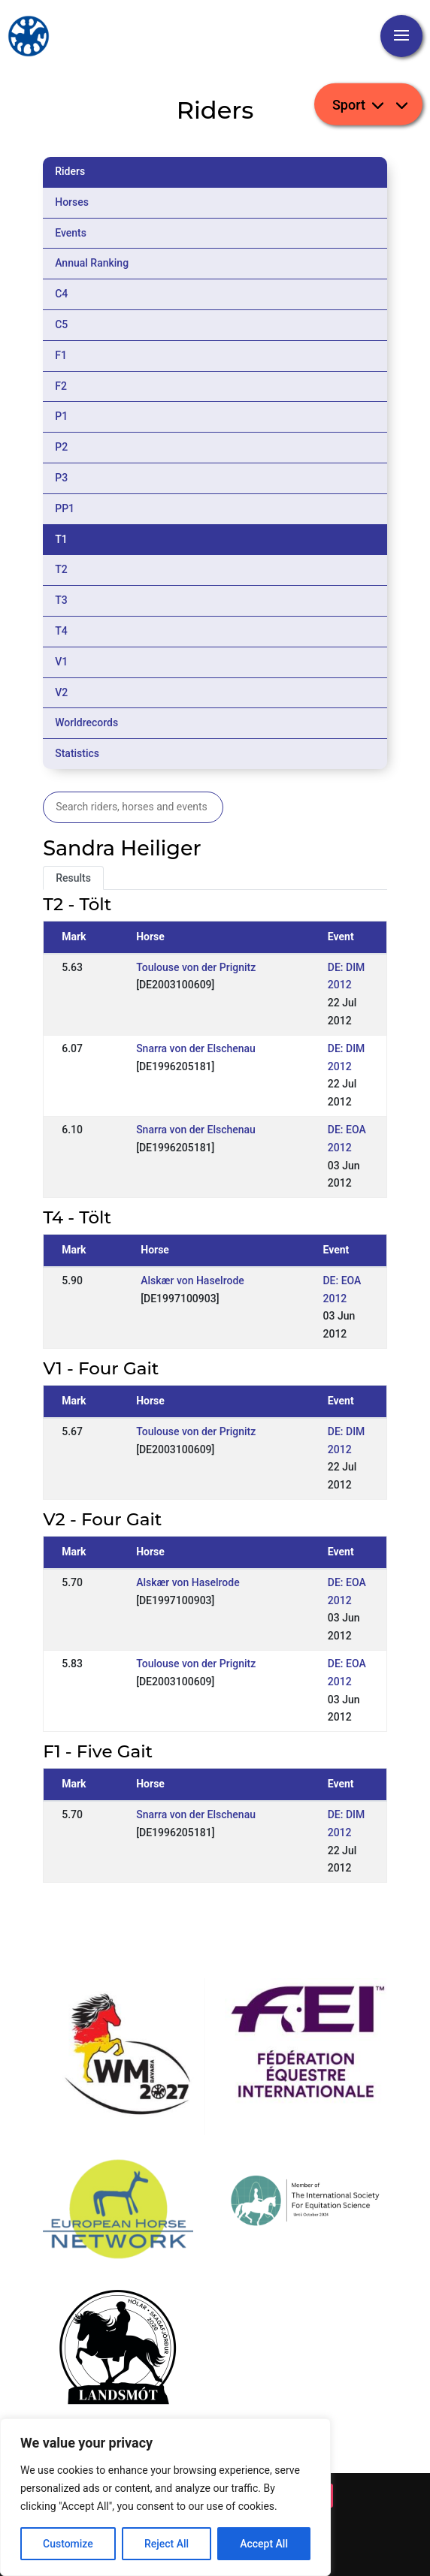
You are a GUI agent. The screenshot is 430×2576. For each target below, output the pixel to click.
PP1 (64, 508)
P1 (61, 416)
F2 (61, 386)
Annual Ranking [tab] (92, 263)
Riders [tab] (70, 171)
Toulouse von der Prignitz (196, 967)
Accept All (264, 2544)
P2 (61, 447)
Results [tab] (73, 878)
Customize (68, 2544)
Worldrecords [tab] (86, 722)
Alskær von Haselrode (192, 1280)
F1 (61, 355)
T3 (61, 600)
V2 (61, 692)
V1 (61, 662)
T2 (61, 569)
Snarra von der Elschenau (196, 1048)
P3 (61, 478)
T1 (61, 539)
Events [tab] (70, 233)
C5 (61, 324)
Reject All (166, 2544)
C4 (61, 294)
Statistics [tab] (77, 753)
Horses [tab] (72, 202)
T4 (61, 631)
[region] (165, 2497)
